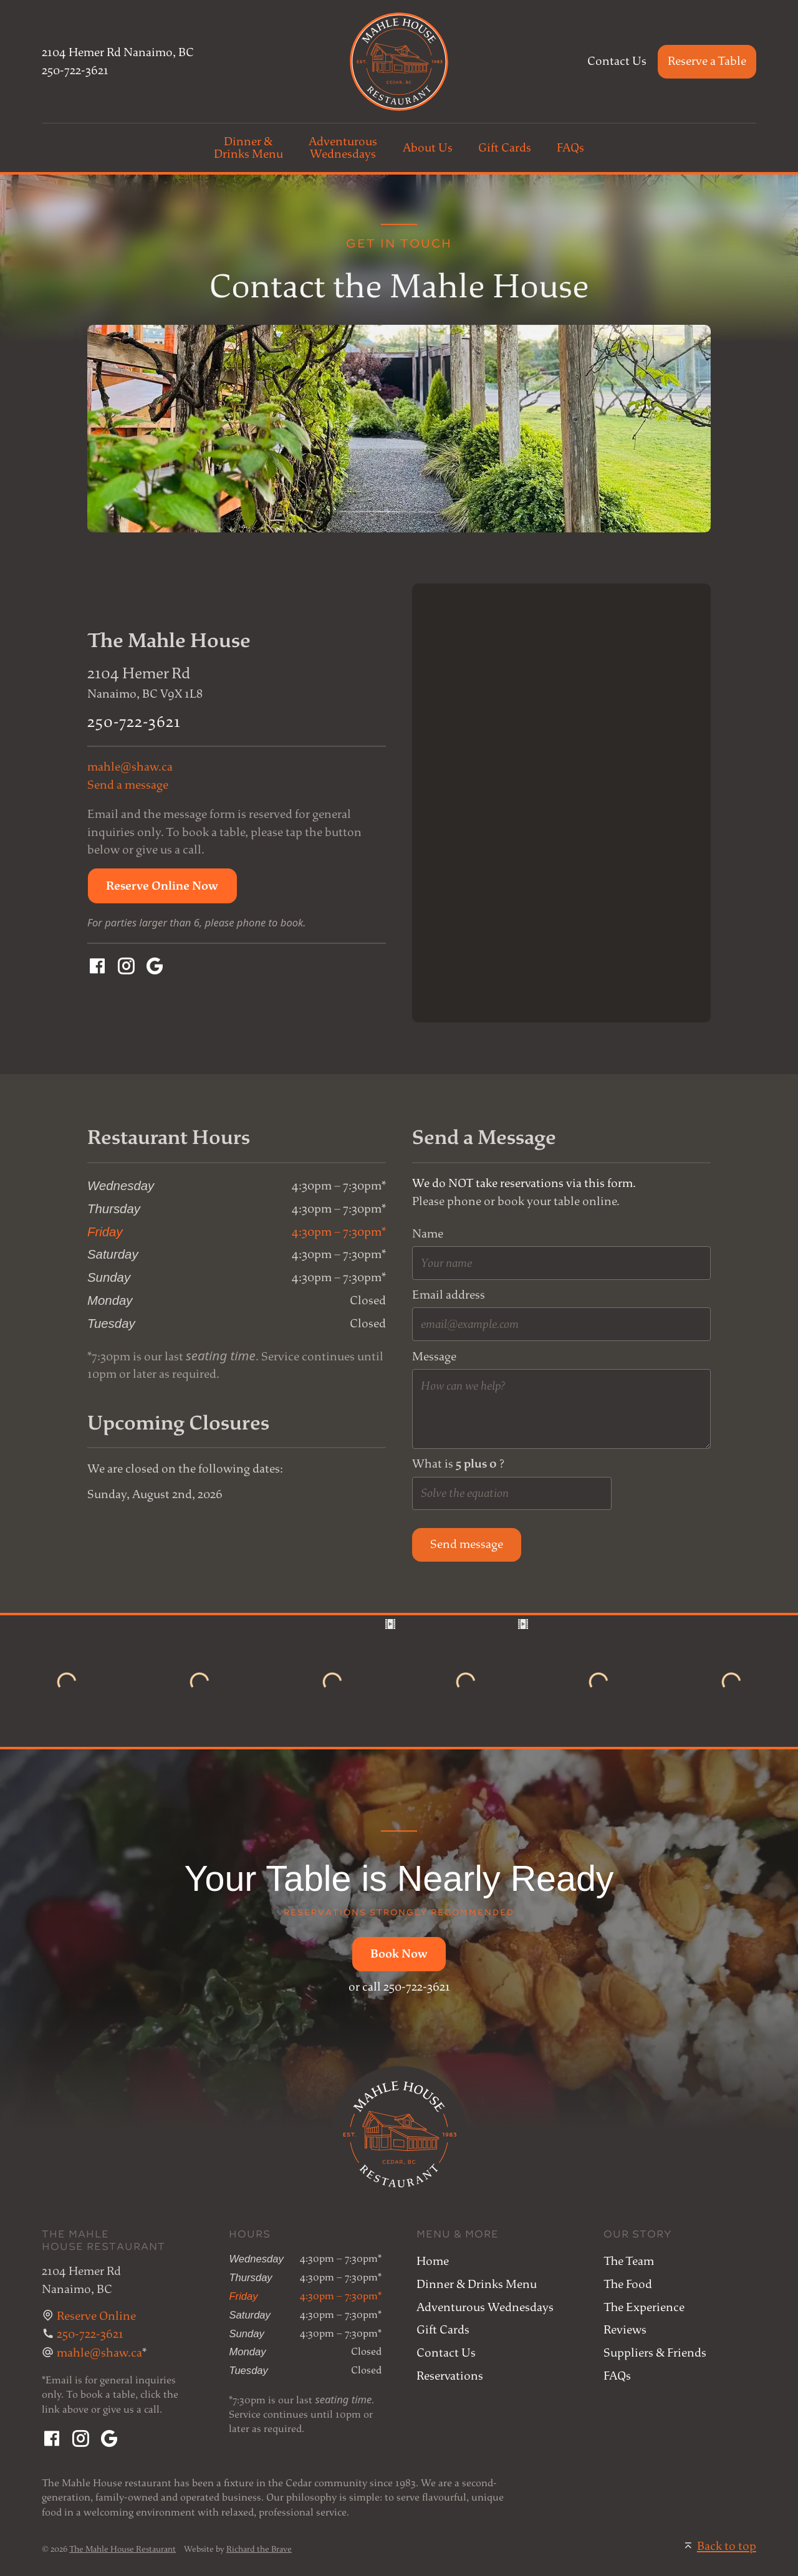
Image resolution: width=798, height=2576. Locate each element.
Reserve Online (96, 2316)
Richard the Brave (259, 2549)
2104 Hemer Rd (118, 52)
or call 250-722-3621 (399, 1986)
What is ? (458, 1464)
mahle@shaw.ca (130, 766)
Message (434, 1356)
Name (427, 1234)
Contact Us (617, 61)
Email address (448, 1295)
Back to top (726, 2546)
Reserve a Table (707, 61)
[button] (162, 885)
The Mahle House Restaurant (122, 2549)
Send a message (127, 784)
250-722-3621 (75, 70)
